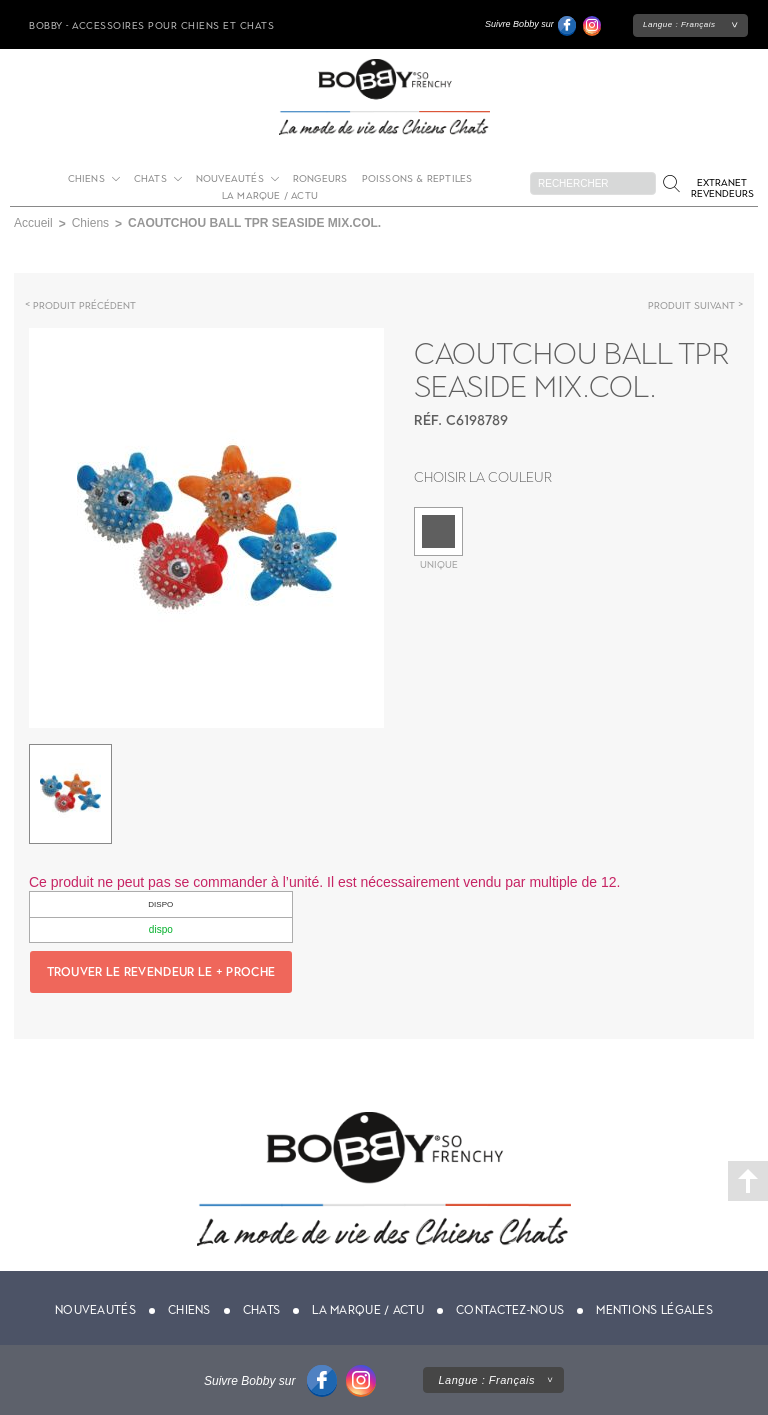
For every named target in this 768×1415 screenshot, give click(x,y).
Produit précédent (84, 305)
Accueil (33, 223)
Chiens (86, 178)
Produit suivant (691, 305)
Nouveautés (230, 178)
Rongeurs (320, 178)
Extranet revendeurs (722, 188)
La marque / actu (270, 195)
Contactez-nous (510, 1310)
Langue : (679, 24)
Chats (150, 178)
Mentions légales (654, 1310)
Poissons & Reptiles (417, 178)
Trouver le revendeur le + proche (161, 972)
